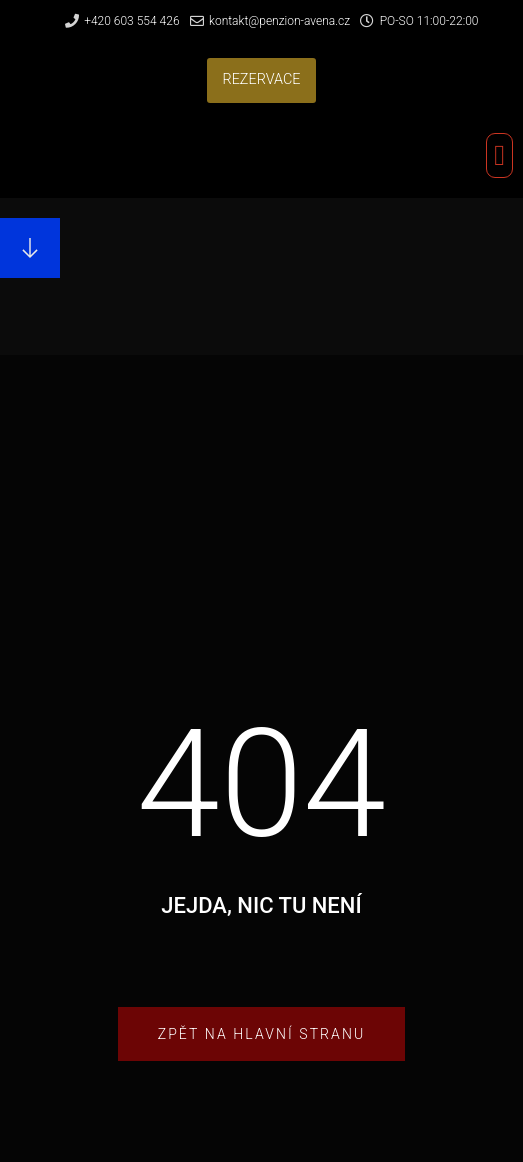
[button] (261, 80)
